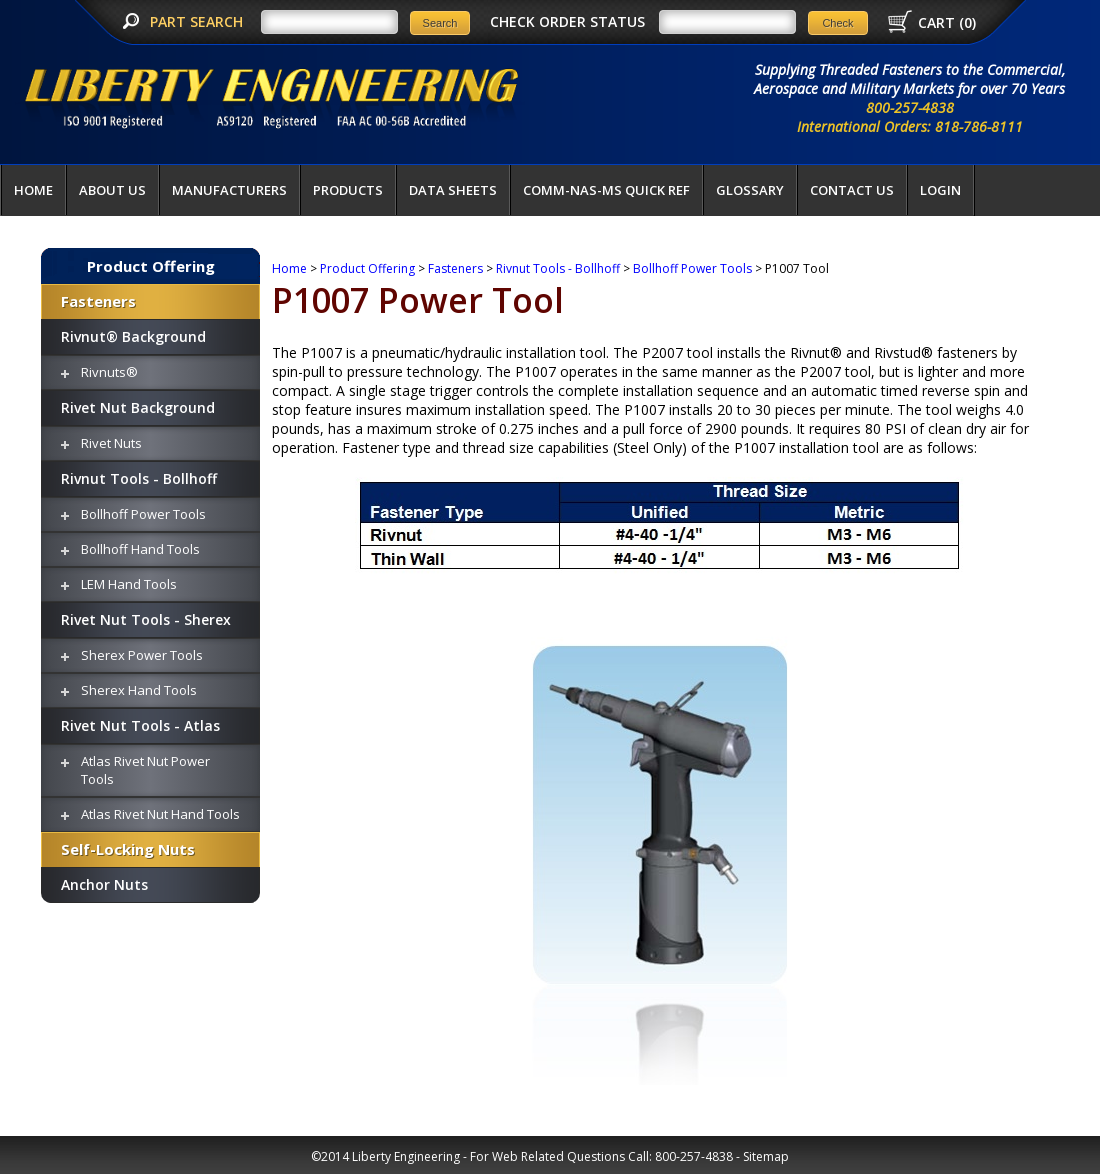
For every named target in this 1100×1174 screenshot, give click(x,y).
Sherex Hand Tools (139, 690)
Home (33, 190)
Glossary (750, 190)
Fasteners (98, 301)
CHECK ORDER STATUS (567, 21)
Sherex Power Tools (142, 655)
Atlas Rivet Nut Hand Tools (160, 814)
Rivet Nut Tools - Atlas (140, 725)
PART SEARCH (198, 21)
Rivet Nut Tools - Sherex (146, 619)
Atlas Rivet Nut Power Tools (145, 770)
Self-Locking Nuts (128, 849)
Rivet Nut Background (138, 407)
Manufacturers (229, 190)
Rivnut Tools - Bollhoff (139, 478)
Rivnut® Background (133, 336)
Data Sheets (453, 190)
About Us (112, 190)
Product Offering (151, 266)
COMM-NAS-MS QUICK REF (606, 190)
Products (348, 190)
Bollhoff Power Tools (143, 514)
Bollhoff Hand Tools (140, 549)
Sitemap (766, 1156)
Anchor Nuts (104, 884)
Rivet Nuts (111, 443)
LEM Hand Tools (129, 584)
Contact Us (852, 190)
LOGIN (940, 190)
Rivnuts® (109, 372)
